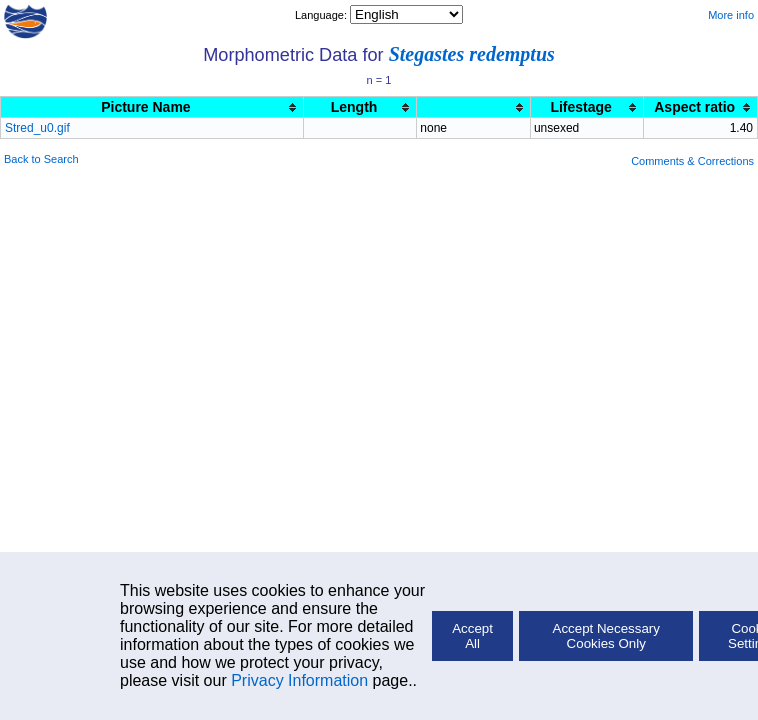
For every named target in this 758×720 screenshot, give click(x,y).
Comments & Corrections (692, 161)
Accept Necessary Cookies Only (606, 636)
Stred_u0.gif (37, 128)
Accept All (472, 636)
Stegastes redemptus (472, 54)
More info (731, 15)
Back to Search (41, 159)
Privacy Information (299, 680)
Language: (322, 15)
